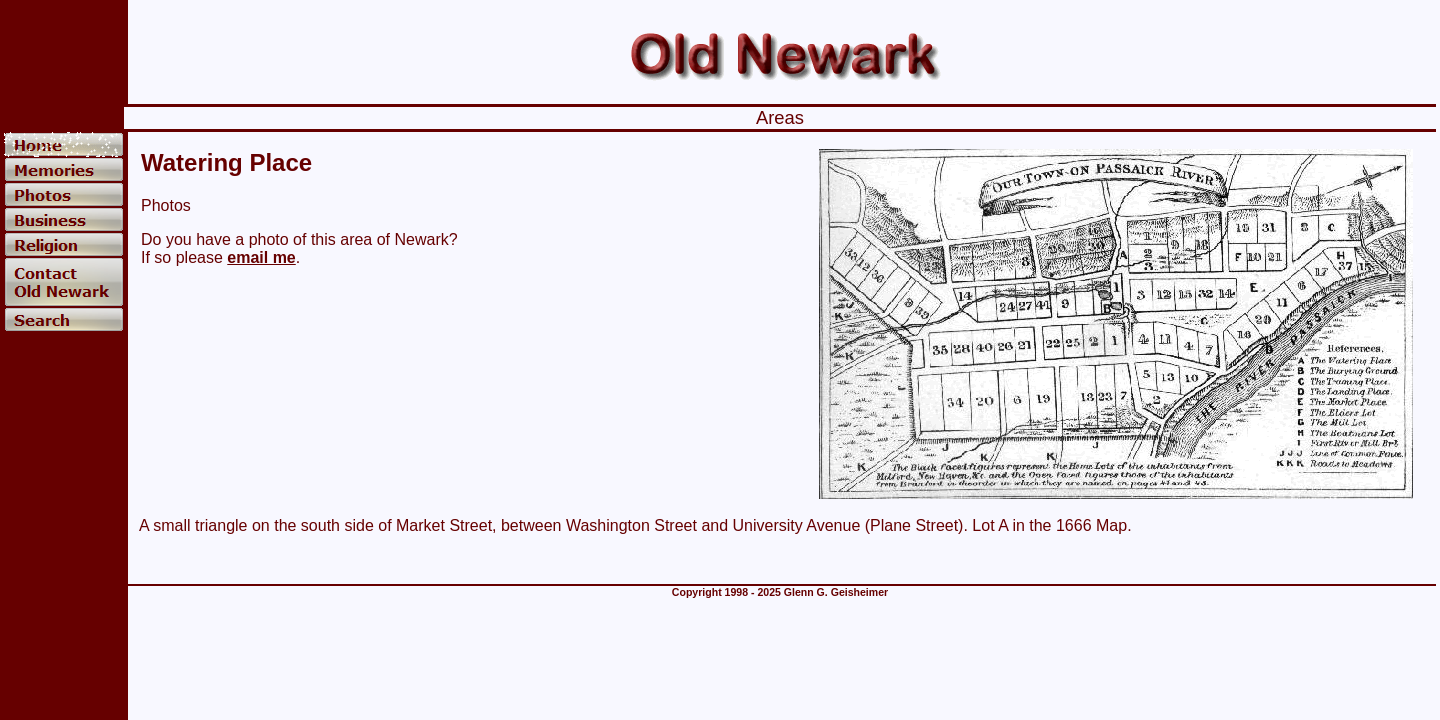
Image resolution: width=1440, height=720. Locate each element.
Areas (780, 117)
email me (261, 257)
